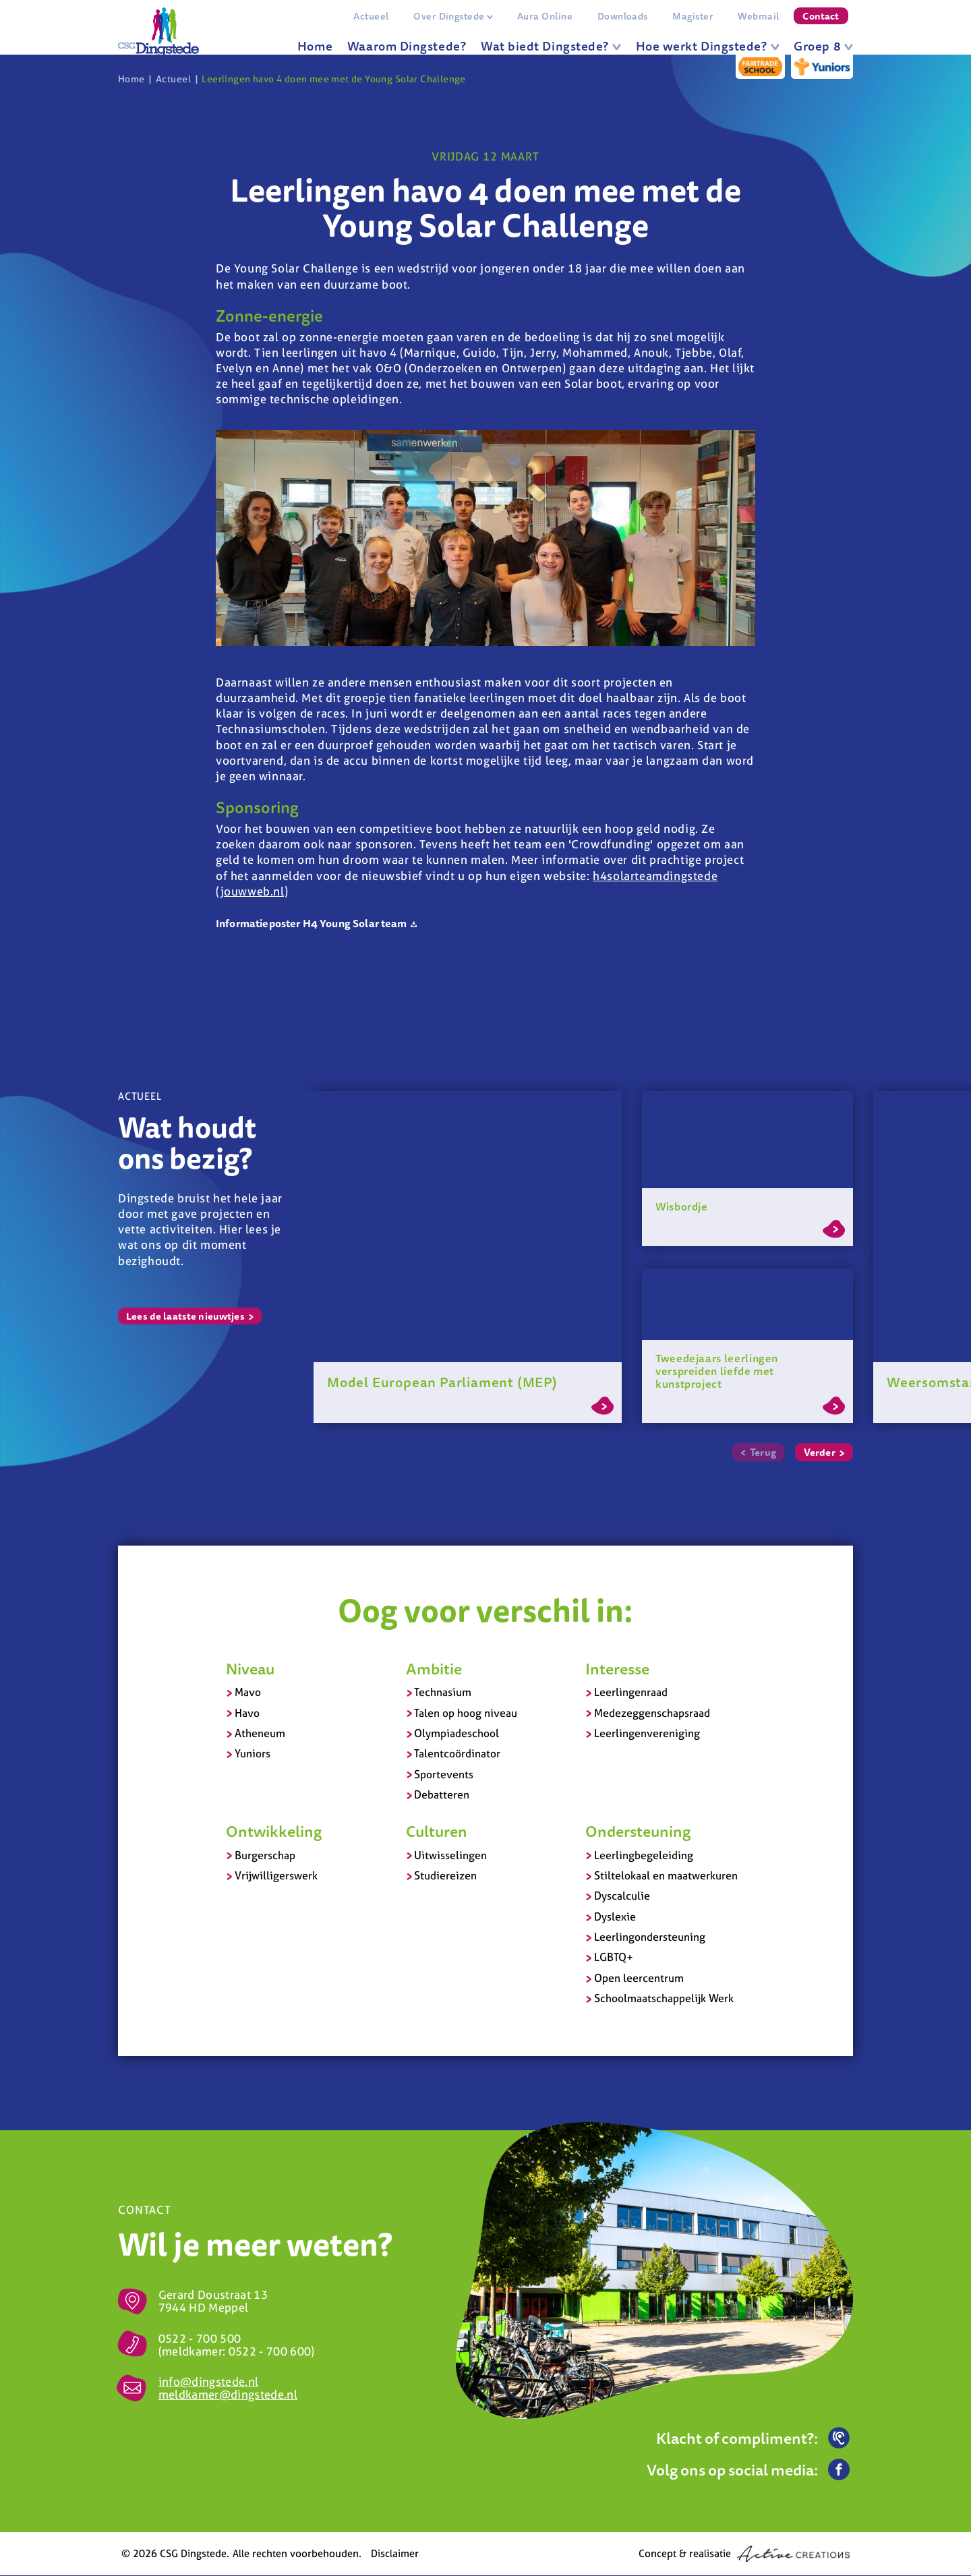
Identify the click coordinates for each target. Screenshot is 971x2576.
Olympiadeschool (456, 1733)
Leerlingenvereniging (647, 1733)
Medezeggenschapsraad (652, 1712)
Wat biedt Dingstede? (551, 45)
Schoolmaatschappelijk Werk (664, 1998)
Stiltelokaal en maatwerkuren (666, 1875)
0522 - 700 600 (270, 2351)
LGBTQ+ (613, 1957)
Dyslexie (615, 1916)
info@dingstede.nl (208, 2382)
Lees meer (602, 1406)
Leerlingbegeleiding (643, 1855)
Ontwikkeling (274, 1831)
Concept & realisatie (744, 2554)
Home (314, 45)
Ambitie (434, 1668)
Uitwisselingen (450, 1855)
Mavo (248, 1692)
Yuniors (252, 1754)
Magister (692, 16)
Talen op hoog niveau (465, 1712)
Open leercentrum (639, 1977)
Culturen (436, 1831)
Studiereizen (445, 1875)
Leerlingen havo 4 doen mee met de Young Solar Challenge (333, 79)
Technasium (442, 1692)
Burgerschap (265, 1855)
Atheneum (260, 1733)
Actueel (370, 16)
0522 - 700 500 (199, 2338)
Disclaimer (395, 2554)
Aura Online (544, 16)
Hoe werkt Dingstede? (707, 45)
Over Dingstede (453, 16)
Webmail (758, 16)
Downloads (622, 16)
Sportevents (443, 1774)
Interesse (617, 1668)
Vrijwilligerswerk (276, 1875)
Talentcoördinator (457, 1754)
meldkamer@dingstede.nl (227, 2395)
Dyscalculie (622, 1896)
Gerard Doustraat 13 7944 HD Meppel (213, 2301)
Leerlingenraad (631, 1692)
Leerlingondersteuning (649, 1937)
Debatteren (441, 1795)
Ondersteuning (637, 1831)
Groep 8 (823, 45)
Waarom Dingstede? (406, 45)
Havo (247, 1712)
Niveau (250, 1668)
